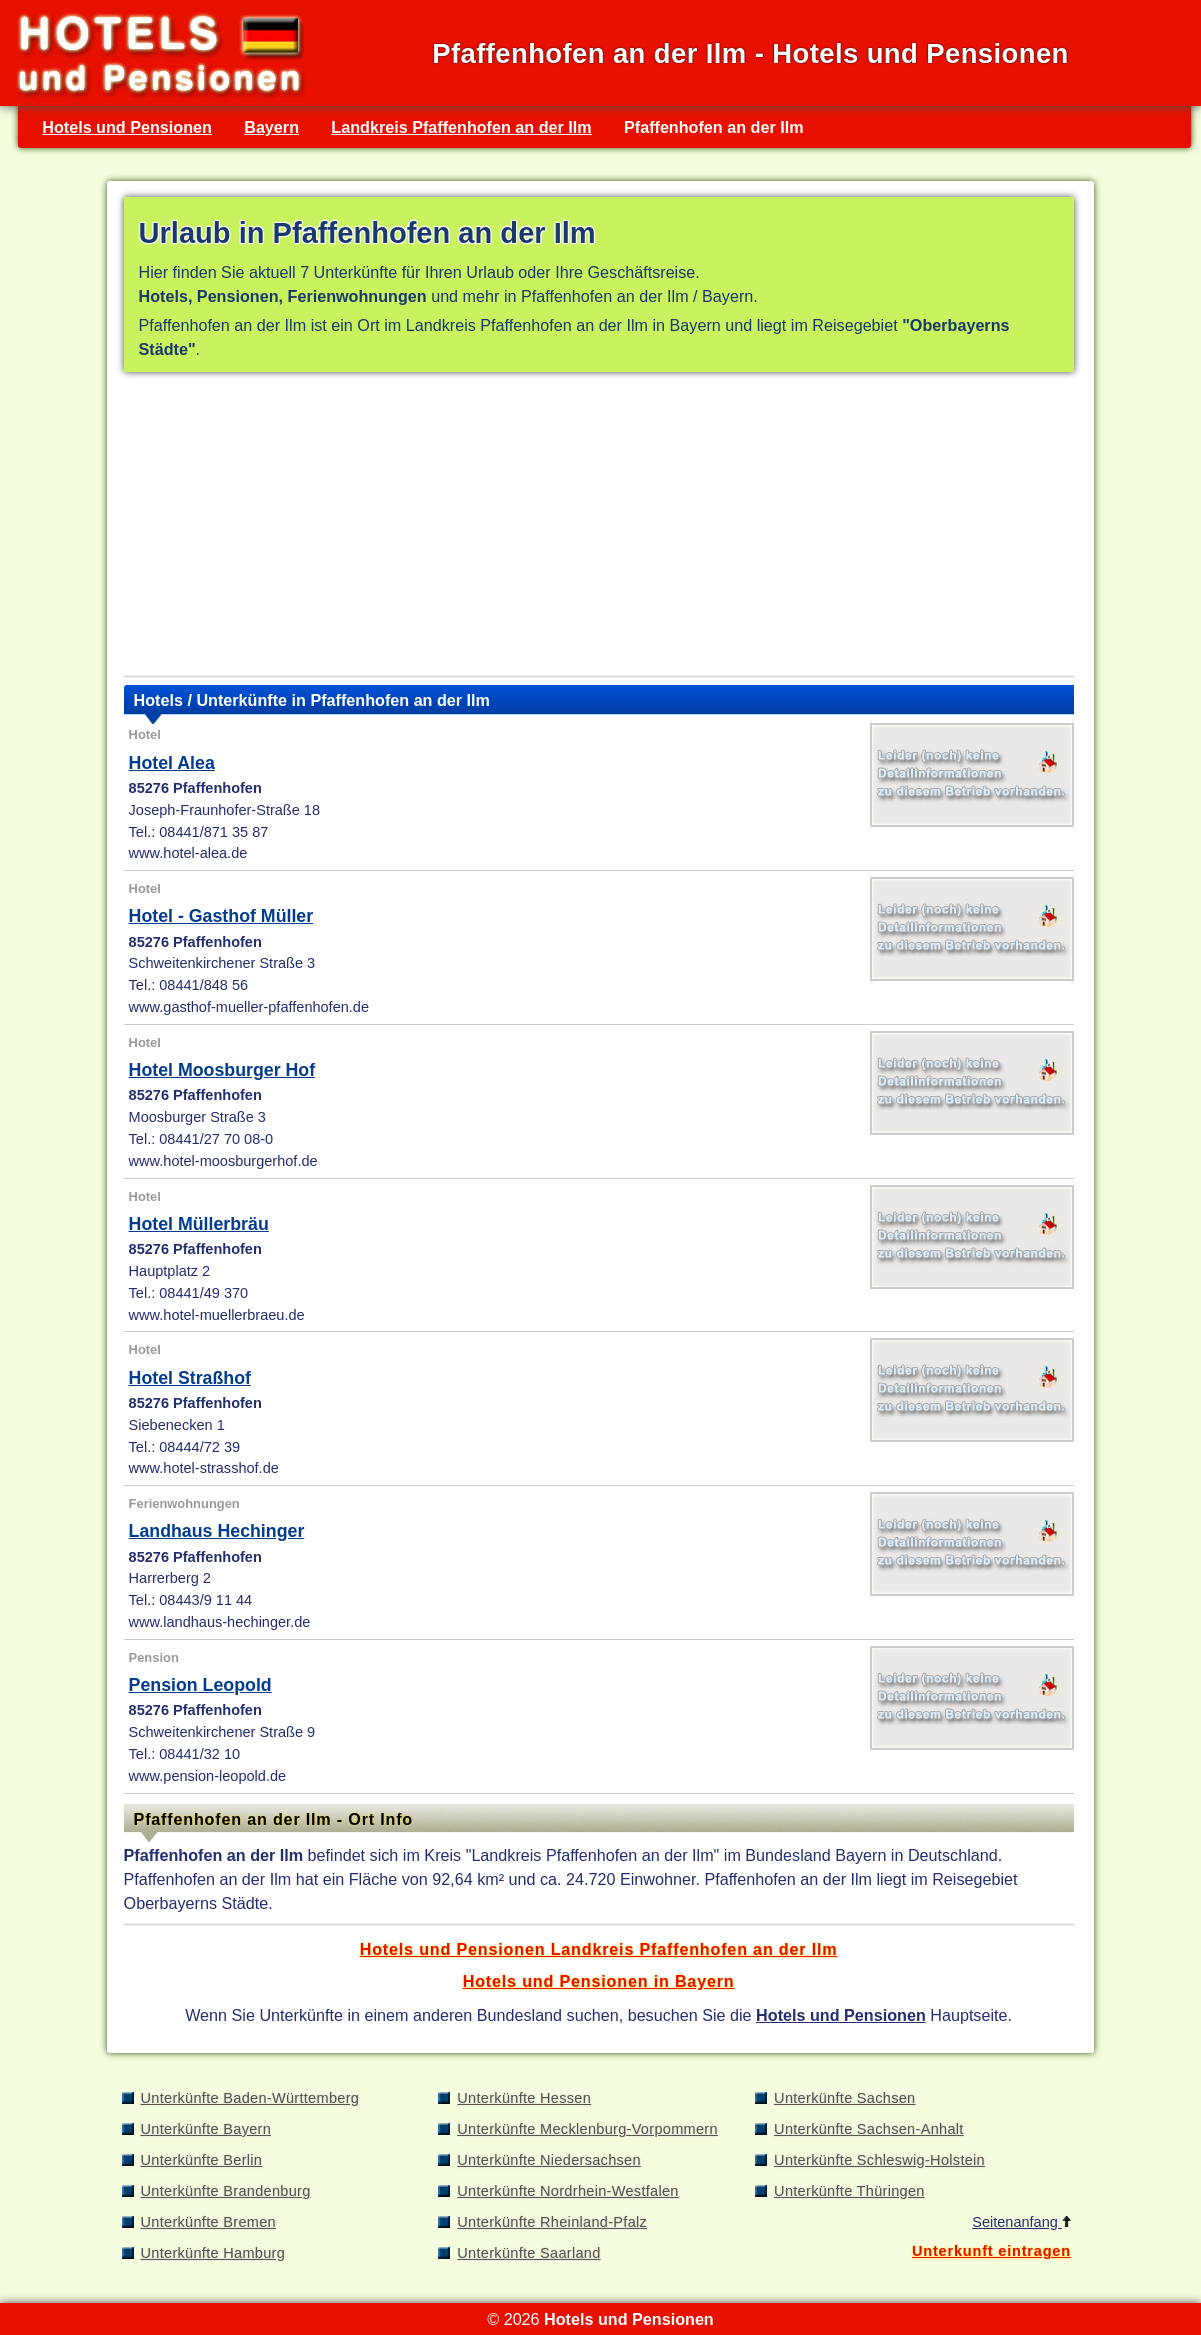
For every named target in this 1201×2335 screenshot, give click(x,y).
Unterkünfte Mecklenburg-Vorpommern (587, 2129)
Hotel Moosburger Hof (222, 1070)
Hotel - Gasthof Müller (221, 916)
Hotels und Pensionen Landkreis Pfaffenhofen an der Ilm (599, 1949)
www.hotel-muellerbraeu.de (217, 1315)
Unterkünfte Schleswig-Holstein (879, 2160)
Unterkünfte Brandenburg (226, 2191)
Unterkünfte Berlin (202, 2160)
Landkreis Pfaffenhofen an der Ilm (461, 127)
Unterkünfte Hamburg (213, 2253)
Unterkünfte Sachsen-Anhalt (869, 2129)
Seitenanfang (1021, 2222)
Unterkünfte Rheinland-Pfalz (552, 2222)
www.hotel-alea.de (188, 853)
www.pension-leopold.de (208, 1776)
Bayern (271, 127)
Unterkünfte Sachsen (844, 2098)
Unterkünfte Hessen (524, 2098)
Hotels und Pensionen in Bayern (599, 1981)
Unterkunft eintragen (991, 2251)
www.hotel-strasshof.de (204, 1468)
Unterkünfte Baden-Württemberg (250, 2098)
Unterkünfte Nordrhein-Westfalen (567, 2191)
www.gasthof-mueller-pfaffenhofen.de (249, 1007)
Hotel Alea (172, 763)
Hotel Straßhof (190, 1378)
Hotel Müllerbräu (199, 1224)
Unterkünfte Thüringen (849, 2191)
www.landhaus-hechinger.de (220, 1622)
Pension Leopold (200, 1685)
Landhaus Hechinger (217, 1531)
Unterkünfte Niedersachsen (549, 2160)
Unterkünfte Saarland (528, 2253)
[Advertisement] (599, 528)
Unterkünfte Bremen (208, 2222)
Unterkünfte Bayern (206, 2129)
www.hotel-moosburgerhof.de (223, 1161)
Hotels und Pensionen (127, 127)
